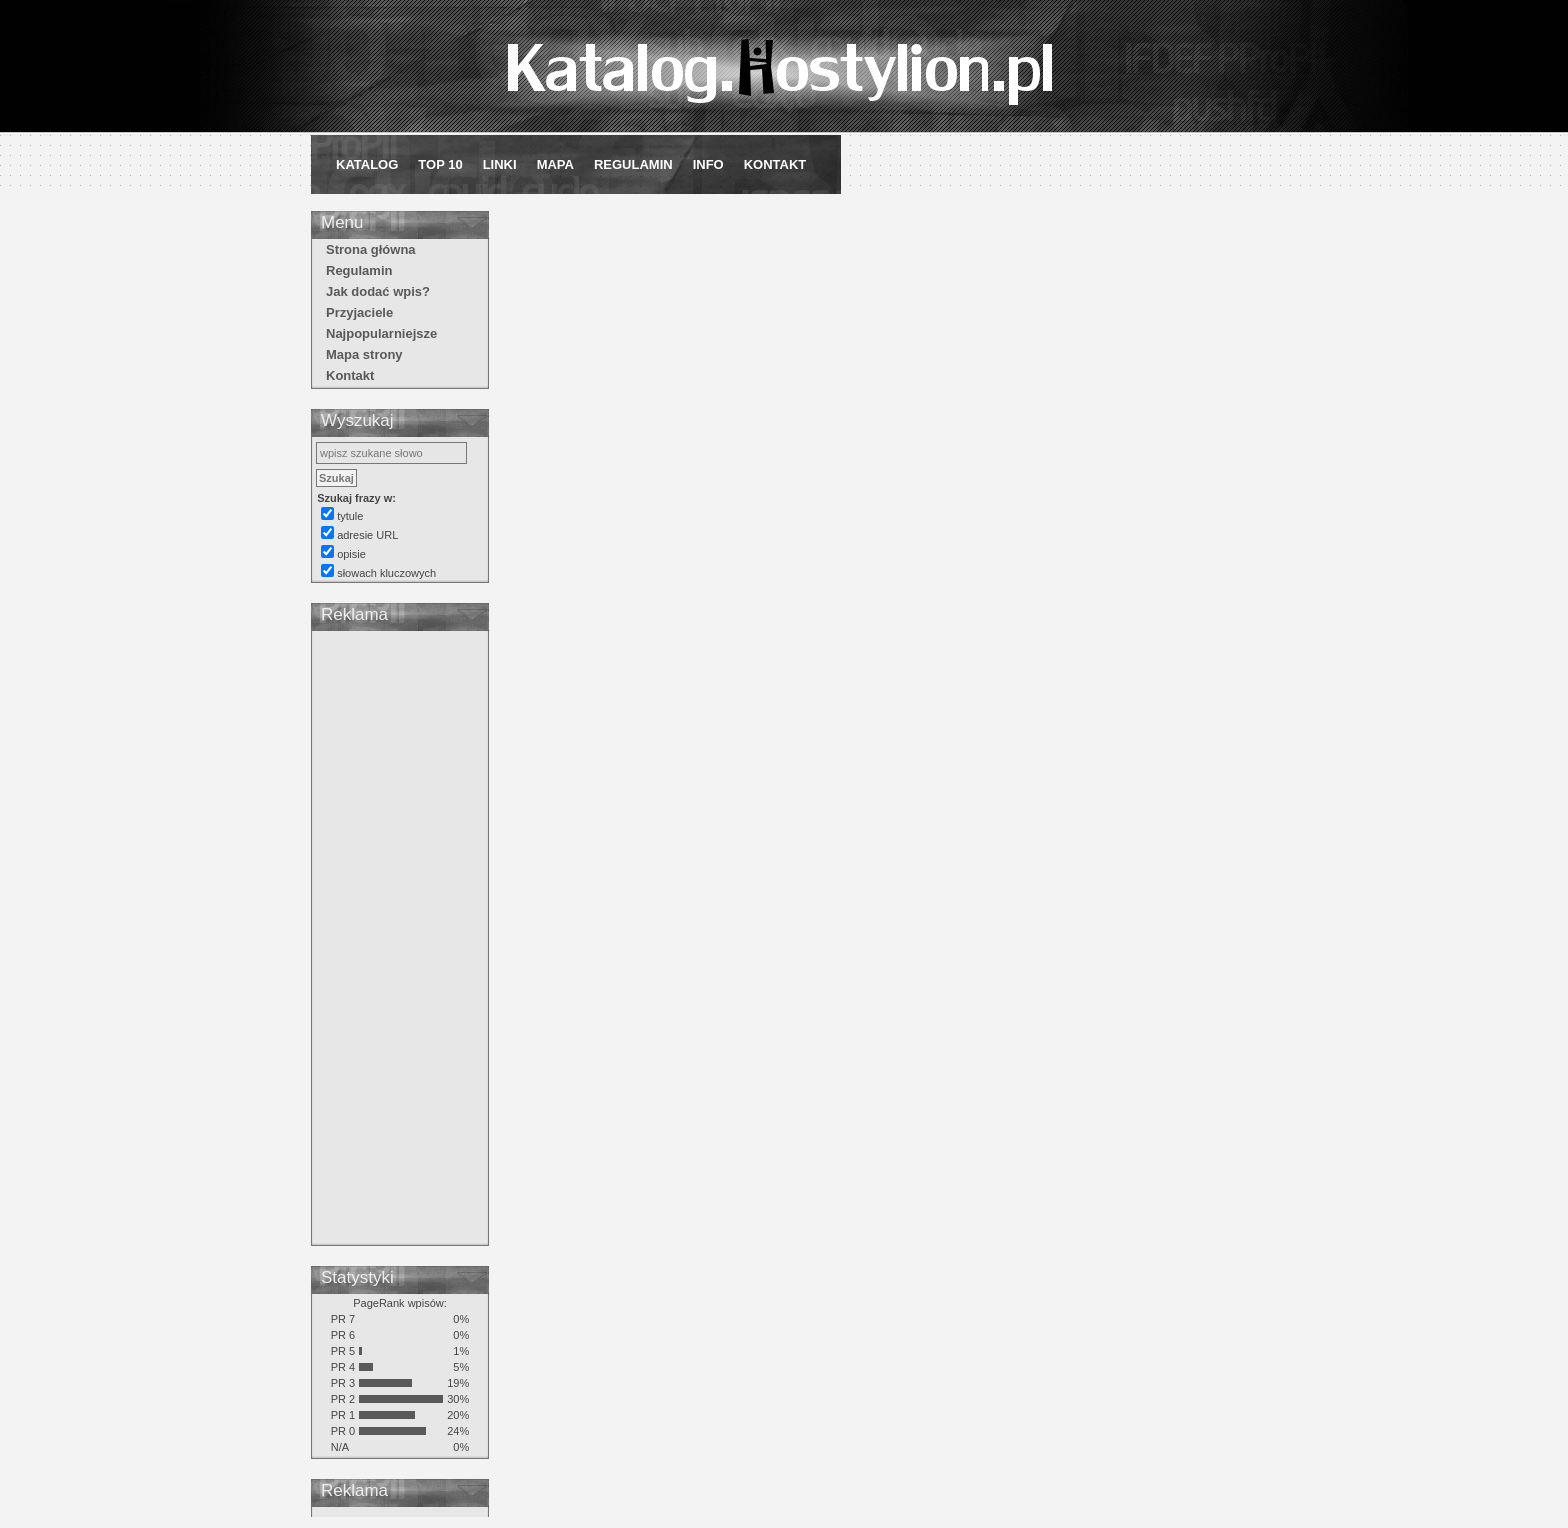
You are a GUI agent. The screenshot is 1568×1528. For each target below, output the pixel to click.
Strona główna (371, 249)
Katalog (367, 164)
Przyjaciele (359, 312)
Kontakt (775, 164)
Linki (500, 164)
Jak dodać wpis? (378, 291)
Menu (342, 222)
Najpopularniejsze (381, 333)
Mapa (555, 164)
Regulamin (633, 164)
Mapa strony (364, 354)
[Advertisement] (400, 941)
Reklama (354, 614)
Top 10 (440, 164)
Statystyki (357, 1277)
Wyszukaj (357, 420)
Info (708, 164)
